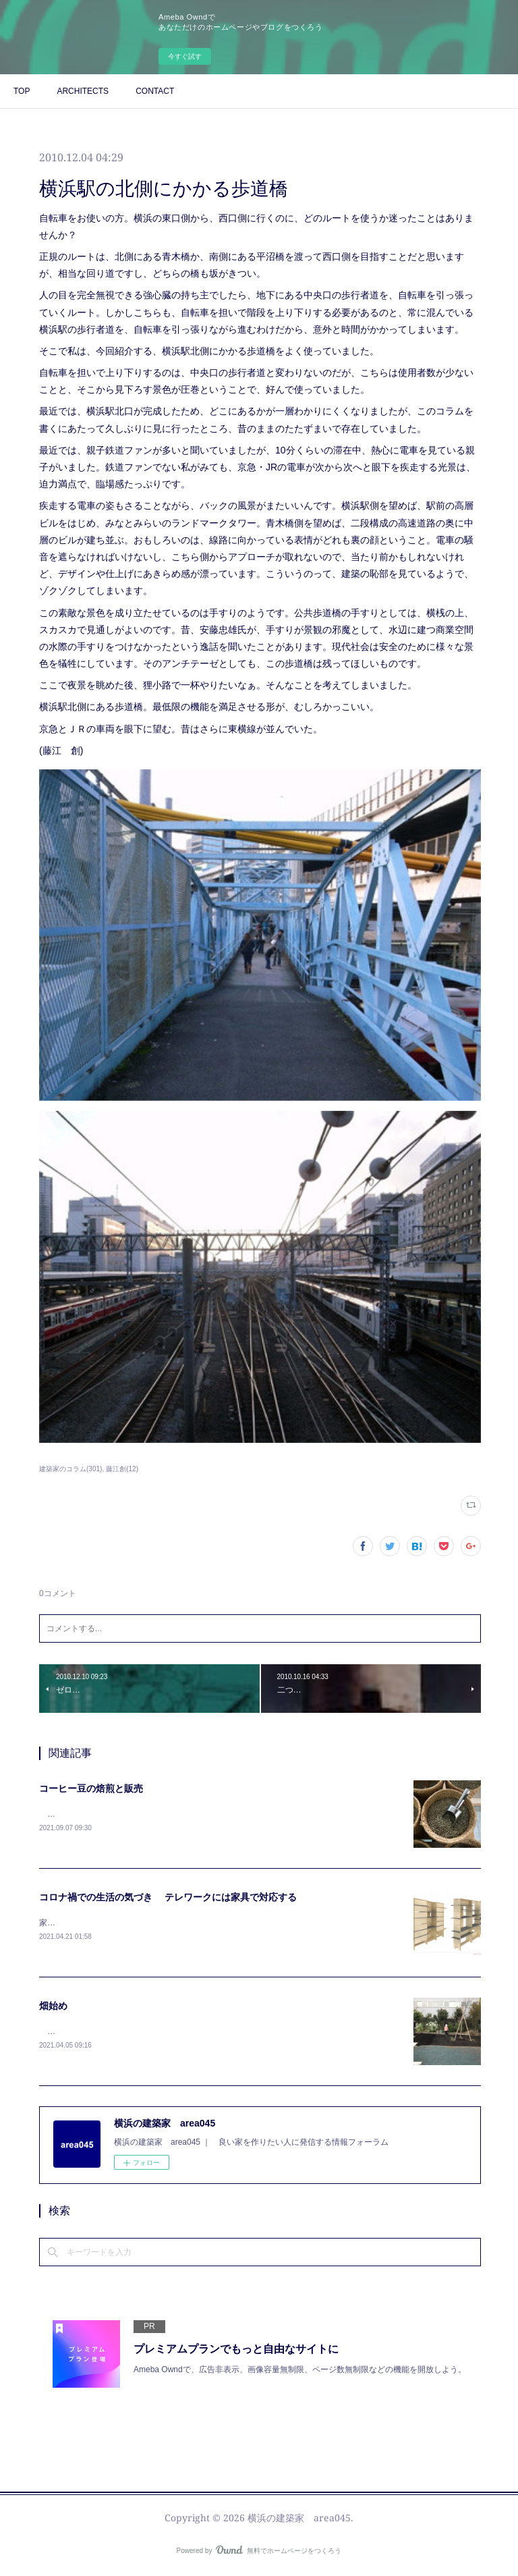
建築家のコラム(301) (70, 1469)
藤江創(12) (122, 1469)
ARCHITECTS (83, 91)
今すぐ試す (185, 56)
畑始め (53, 2007)
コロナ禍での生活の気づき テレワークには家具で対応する (168, 1898)
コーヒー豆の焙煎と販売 (91, 1788)
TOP (21, 91)
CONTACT (155, 91)
